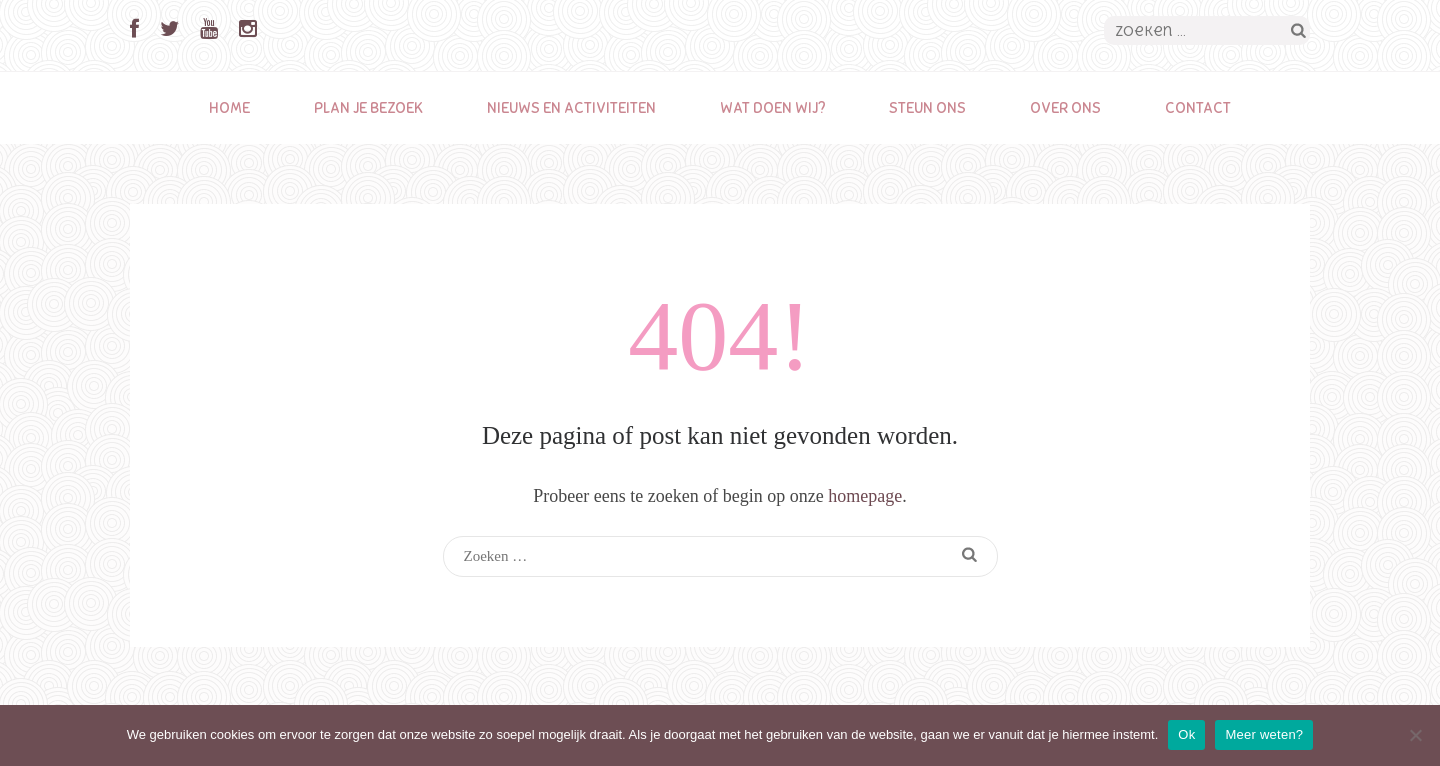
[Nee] (1415, 735)
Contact (1198, 108)
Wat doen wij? (773, 108)
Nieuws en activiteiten (571, 108)
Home (229, 108)
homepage (865, 496)
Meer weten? (1264, 734)
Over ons (1065, 108)
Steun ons (927, 108)
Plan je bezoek (368, 108)
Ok (1186, 734)
